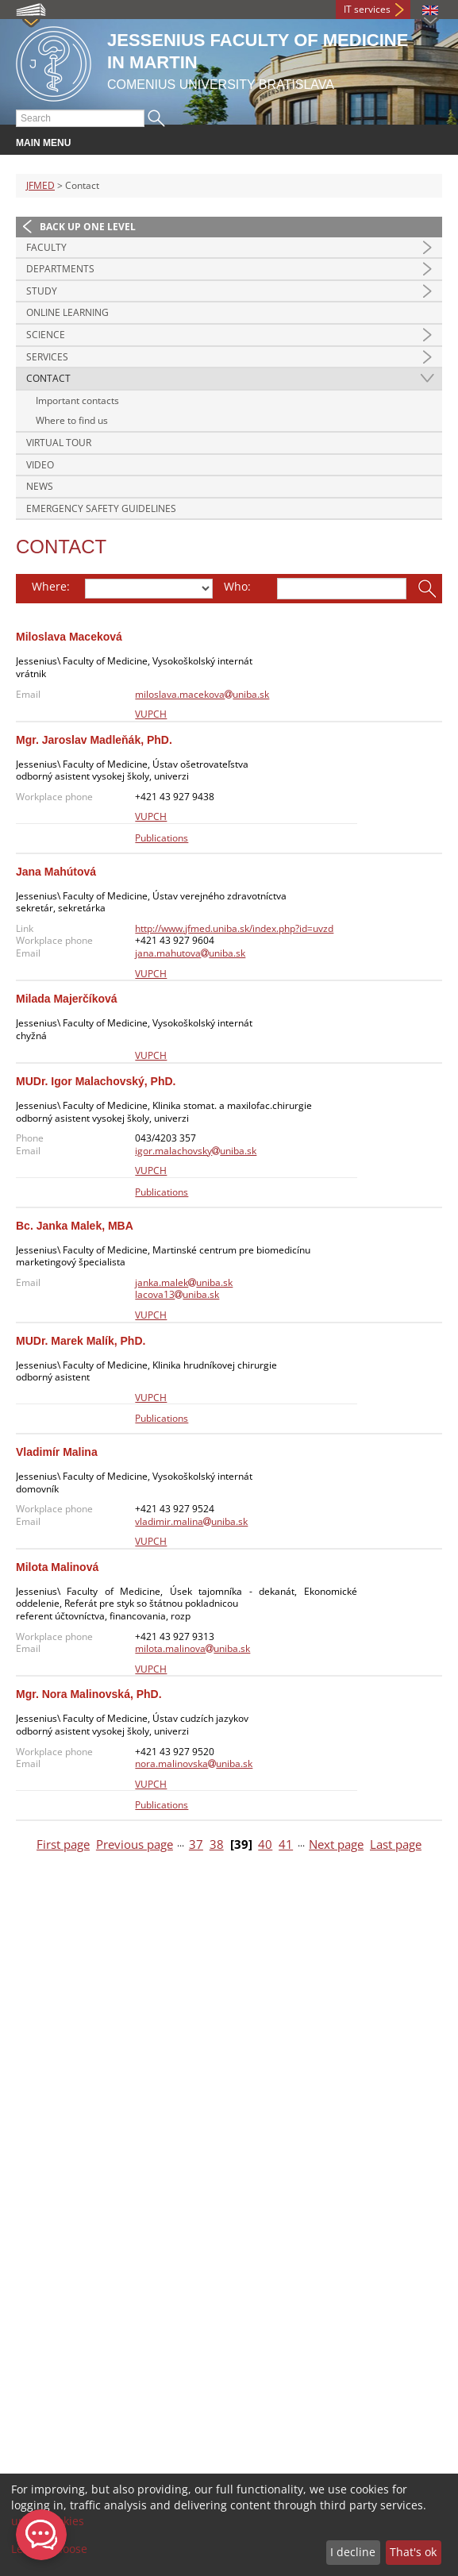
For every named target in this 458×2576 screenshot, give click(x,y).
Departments (60, 268)
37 (196, 1844)
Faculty (46, 247)
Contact (48, 378)
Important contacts (77, 400)
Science (45, 334)
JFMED (40, 185)
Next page (336, 1844)
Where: (51, 586)
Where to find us (72, 420)
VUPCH (151, 714)
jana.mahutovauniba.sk (190, 953)
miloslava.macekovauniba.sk (202, 694)
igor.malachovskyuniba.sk (195, 1150)
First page (63, 1844)
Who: (237, 586)
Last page (395, 1844)
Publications (161, 838)
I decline (352, 2551)
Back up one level (88, 226)
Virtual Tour (58, 442)
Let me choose (49, 2548)
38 (217, 1844)
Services (47, 357)
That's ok (413, 2551)
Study (41, 291)
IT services (367, 9)
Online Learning (67, 312)
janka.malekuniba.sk (184, 1282)
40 (265, 1844)
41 (286, 1844)
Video (40, 465)
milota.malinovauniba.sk (192, 1648)
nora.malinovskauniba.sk (193, 1763)
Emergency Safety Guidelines (101, 508)
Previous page (134, 1844)
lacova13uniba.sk (177, 1294)
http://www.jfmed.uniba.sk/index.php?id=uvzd (234, 928)
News (39, 486)
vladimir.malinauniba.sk (191, 1521)
